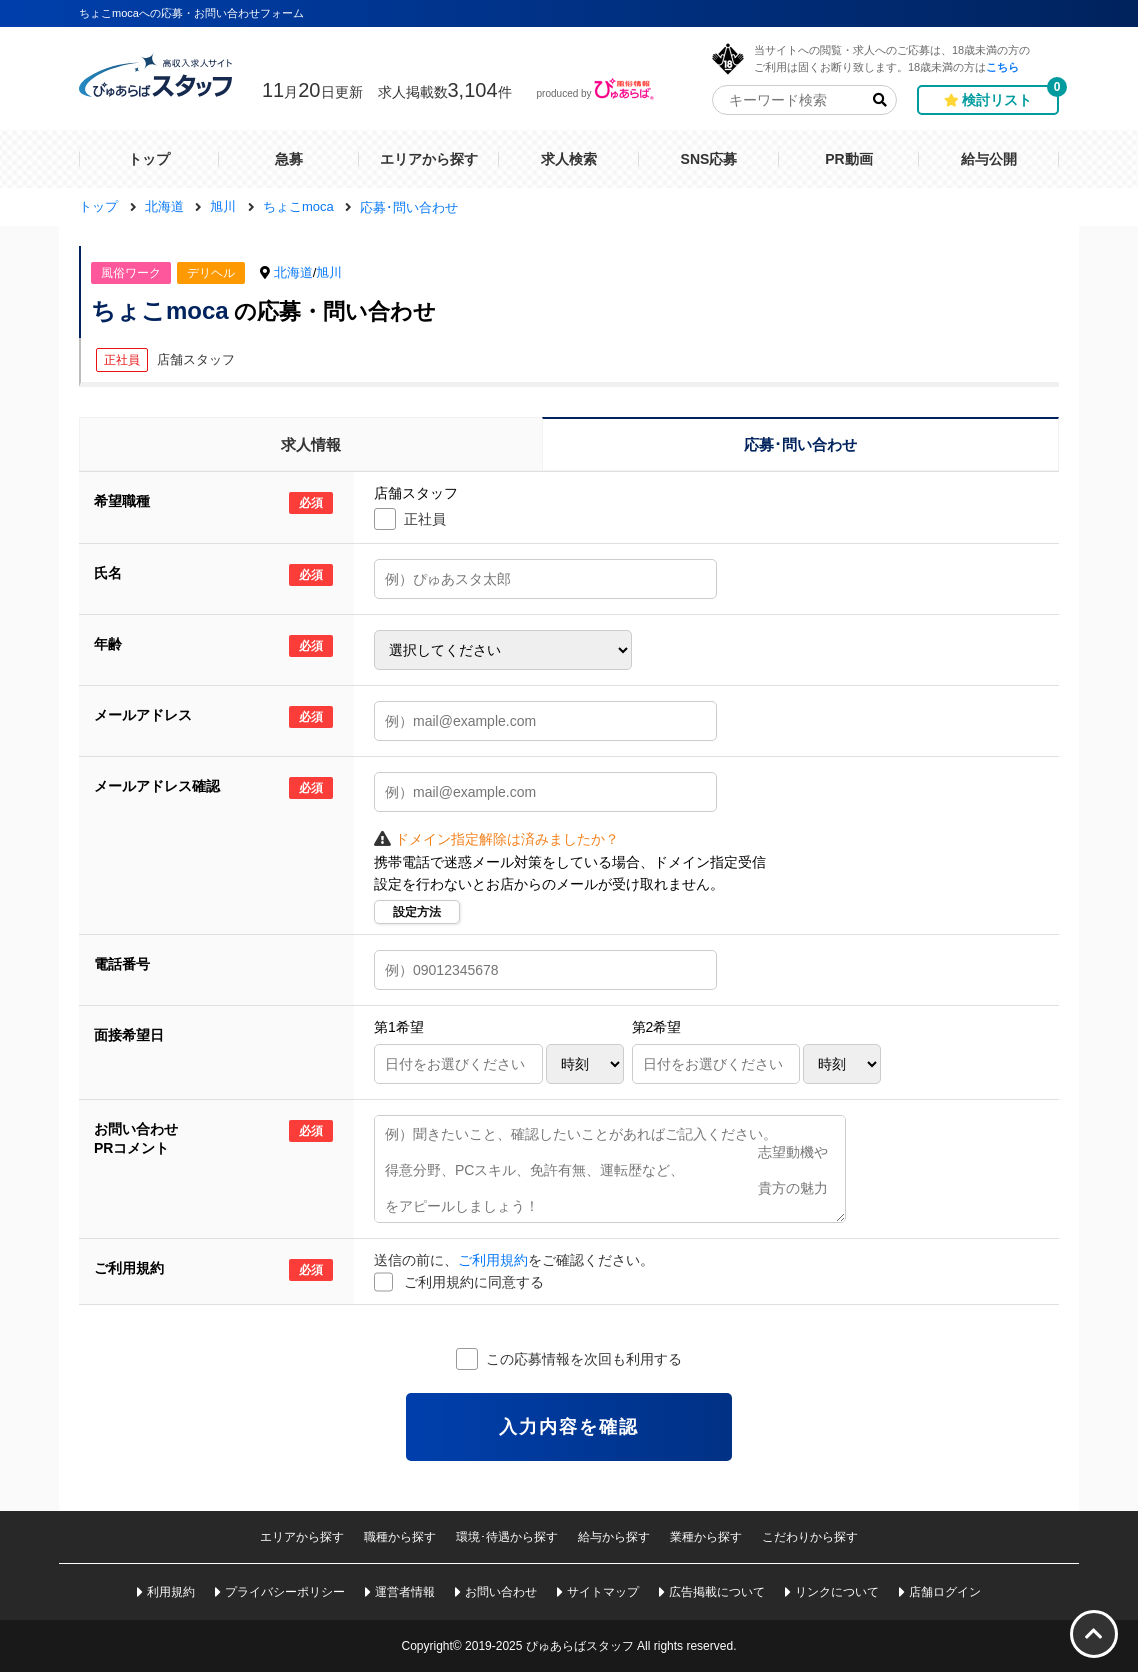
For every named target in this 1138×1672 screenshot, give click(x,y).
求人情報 (311, 444)
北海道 (293, 272)
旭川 (329, 272)
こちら (1002, 66)
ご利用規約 (493, 1260)
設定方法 (417, 912)
